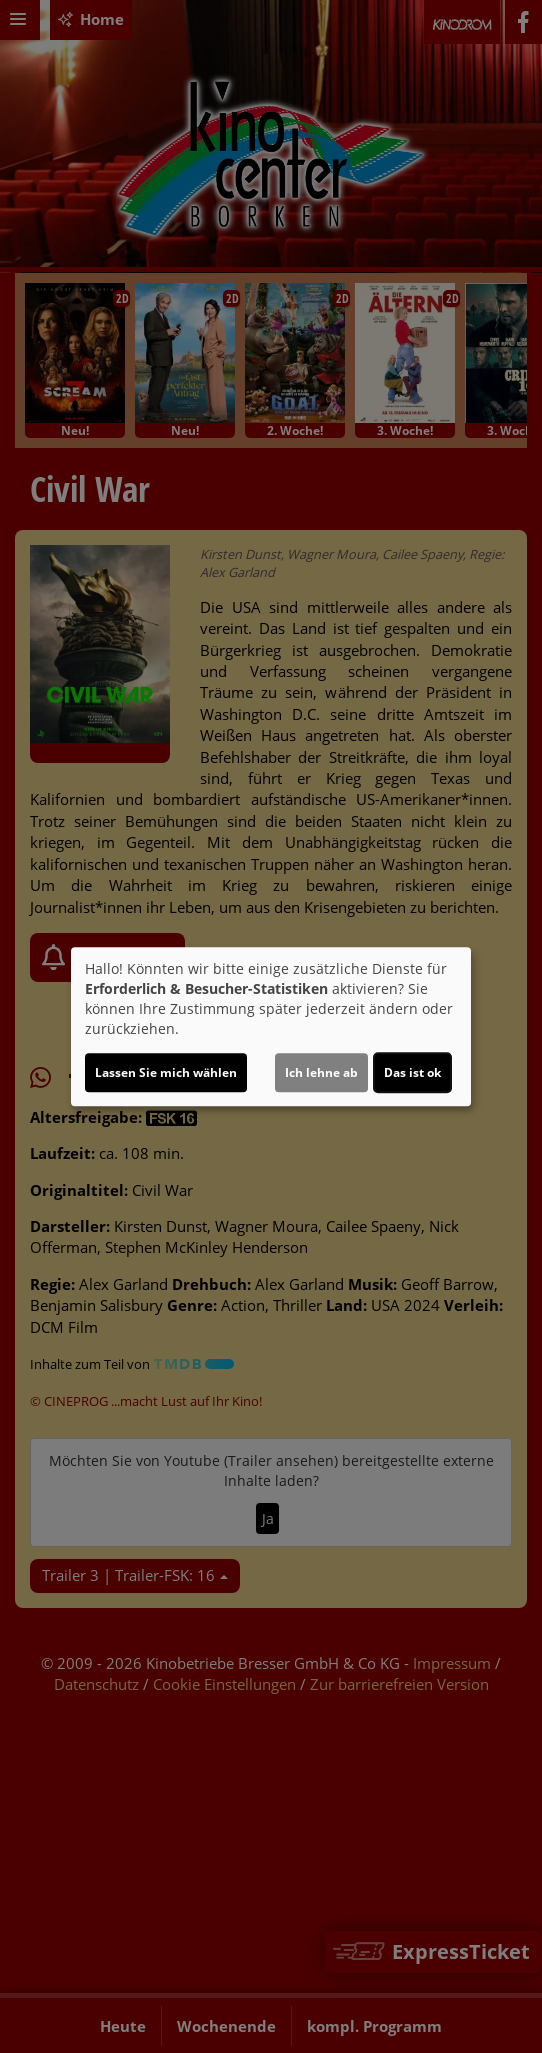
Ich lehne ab (321, 1072)
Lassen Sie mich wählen (166, 1072)
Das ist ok (412, 1072)
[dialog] (271, 1027)
